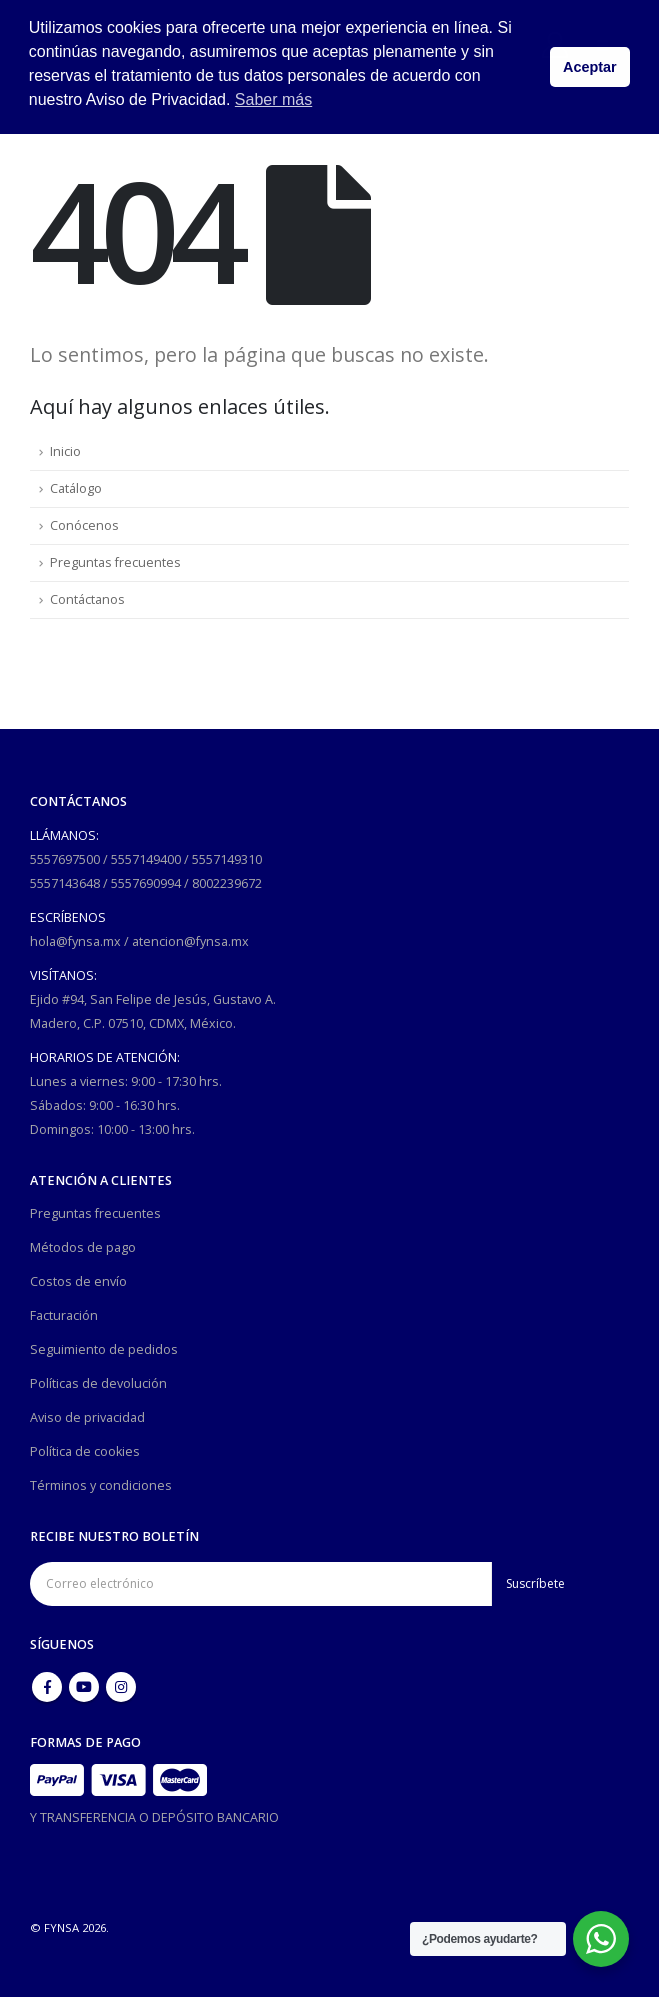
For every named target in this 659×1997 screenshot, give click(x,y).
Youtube (84, 1687)
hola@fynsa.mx (75, 941)
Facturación (64, 1315)
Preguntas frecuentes (115, 562)
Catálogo (76, 488)
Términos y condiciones (101, 1485)
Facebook (47, 1687)
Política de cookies (85, 1451)
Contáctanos (87, 599)
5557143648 (65, 883)
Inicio (65, 451)
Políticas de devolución (98, 1383)
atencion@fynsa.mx (190, 941)
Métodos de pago (83, 1247)
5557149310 (227, 859)
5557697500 (65, 859)
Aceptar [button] (590, 67)
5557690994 (146, 883)
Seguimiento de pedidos (104, 1349)
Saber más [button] (273, 99)
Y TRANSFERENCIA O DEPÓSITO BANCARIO (154, 1817)
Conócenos (84, 525)
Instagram (121, 1687)
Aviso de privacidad (87, 1417)
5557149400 (146, 859)
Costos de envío (78, 1281)
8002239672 (227, 883)
